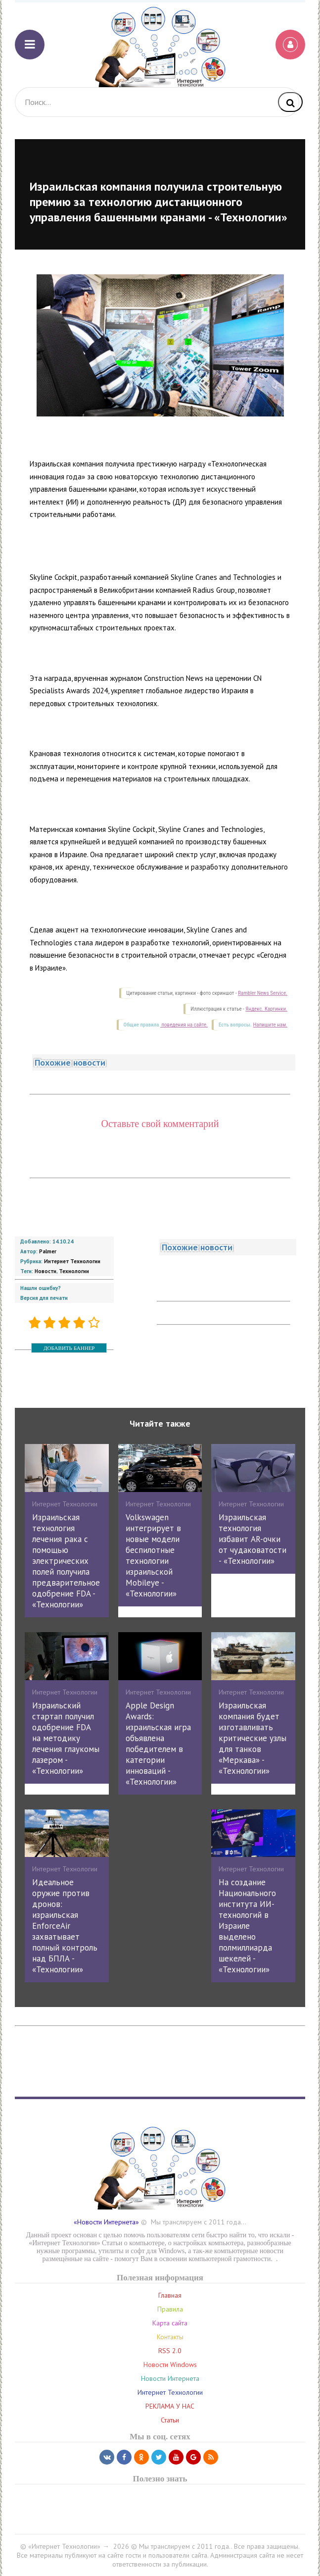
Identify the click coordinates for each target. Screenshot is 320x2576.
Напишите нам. (270, 1025)
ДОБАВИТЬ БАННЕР (69, 1348)
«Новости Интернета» (106, 2221)
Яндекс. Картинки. (266, 1009)
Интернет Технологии (72, 1261)
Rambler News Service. (262, 993)
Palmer (47, 1251)
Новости (45, 1271)
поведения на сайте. (184, 1025)
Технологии (74, 1271)
